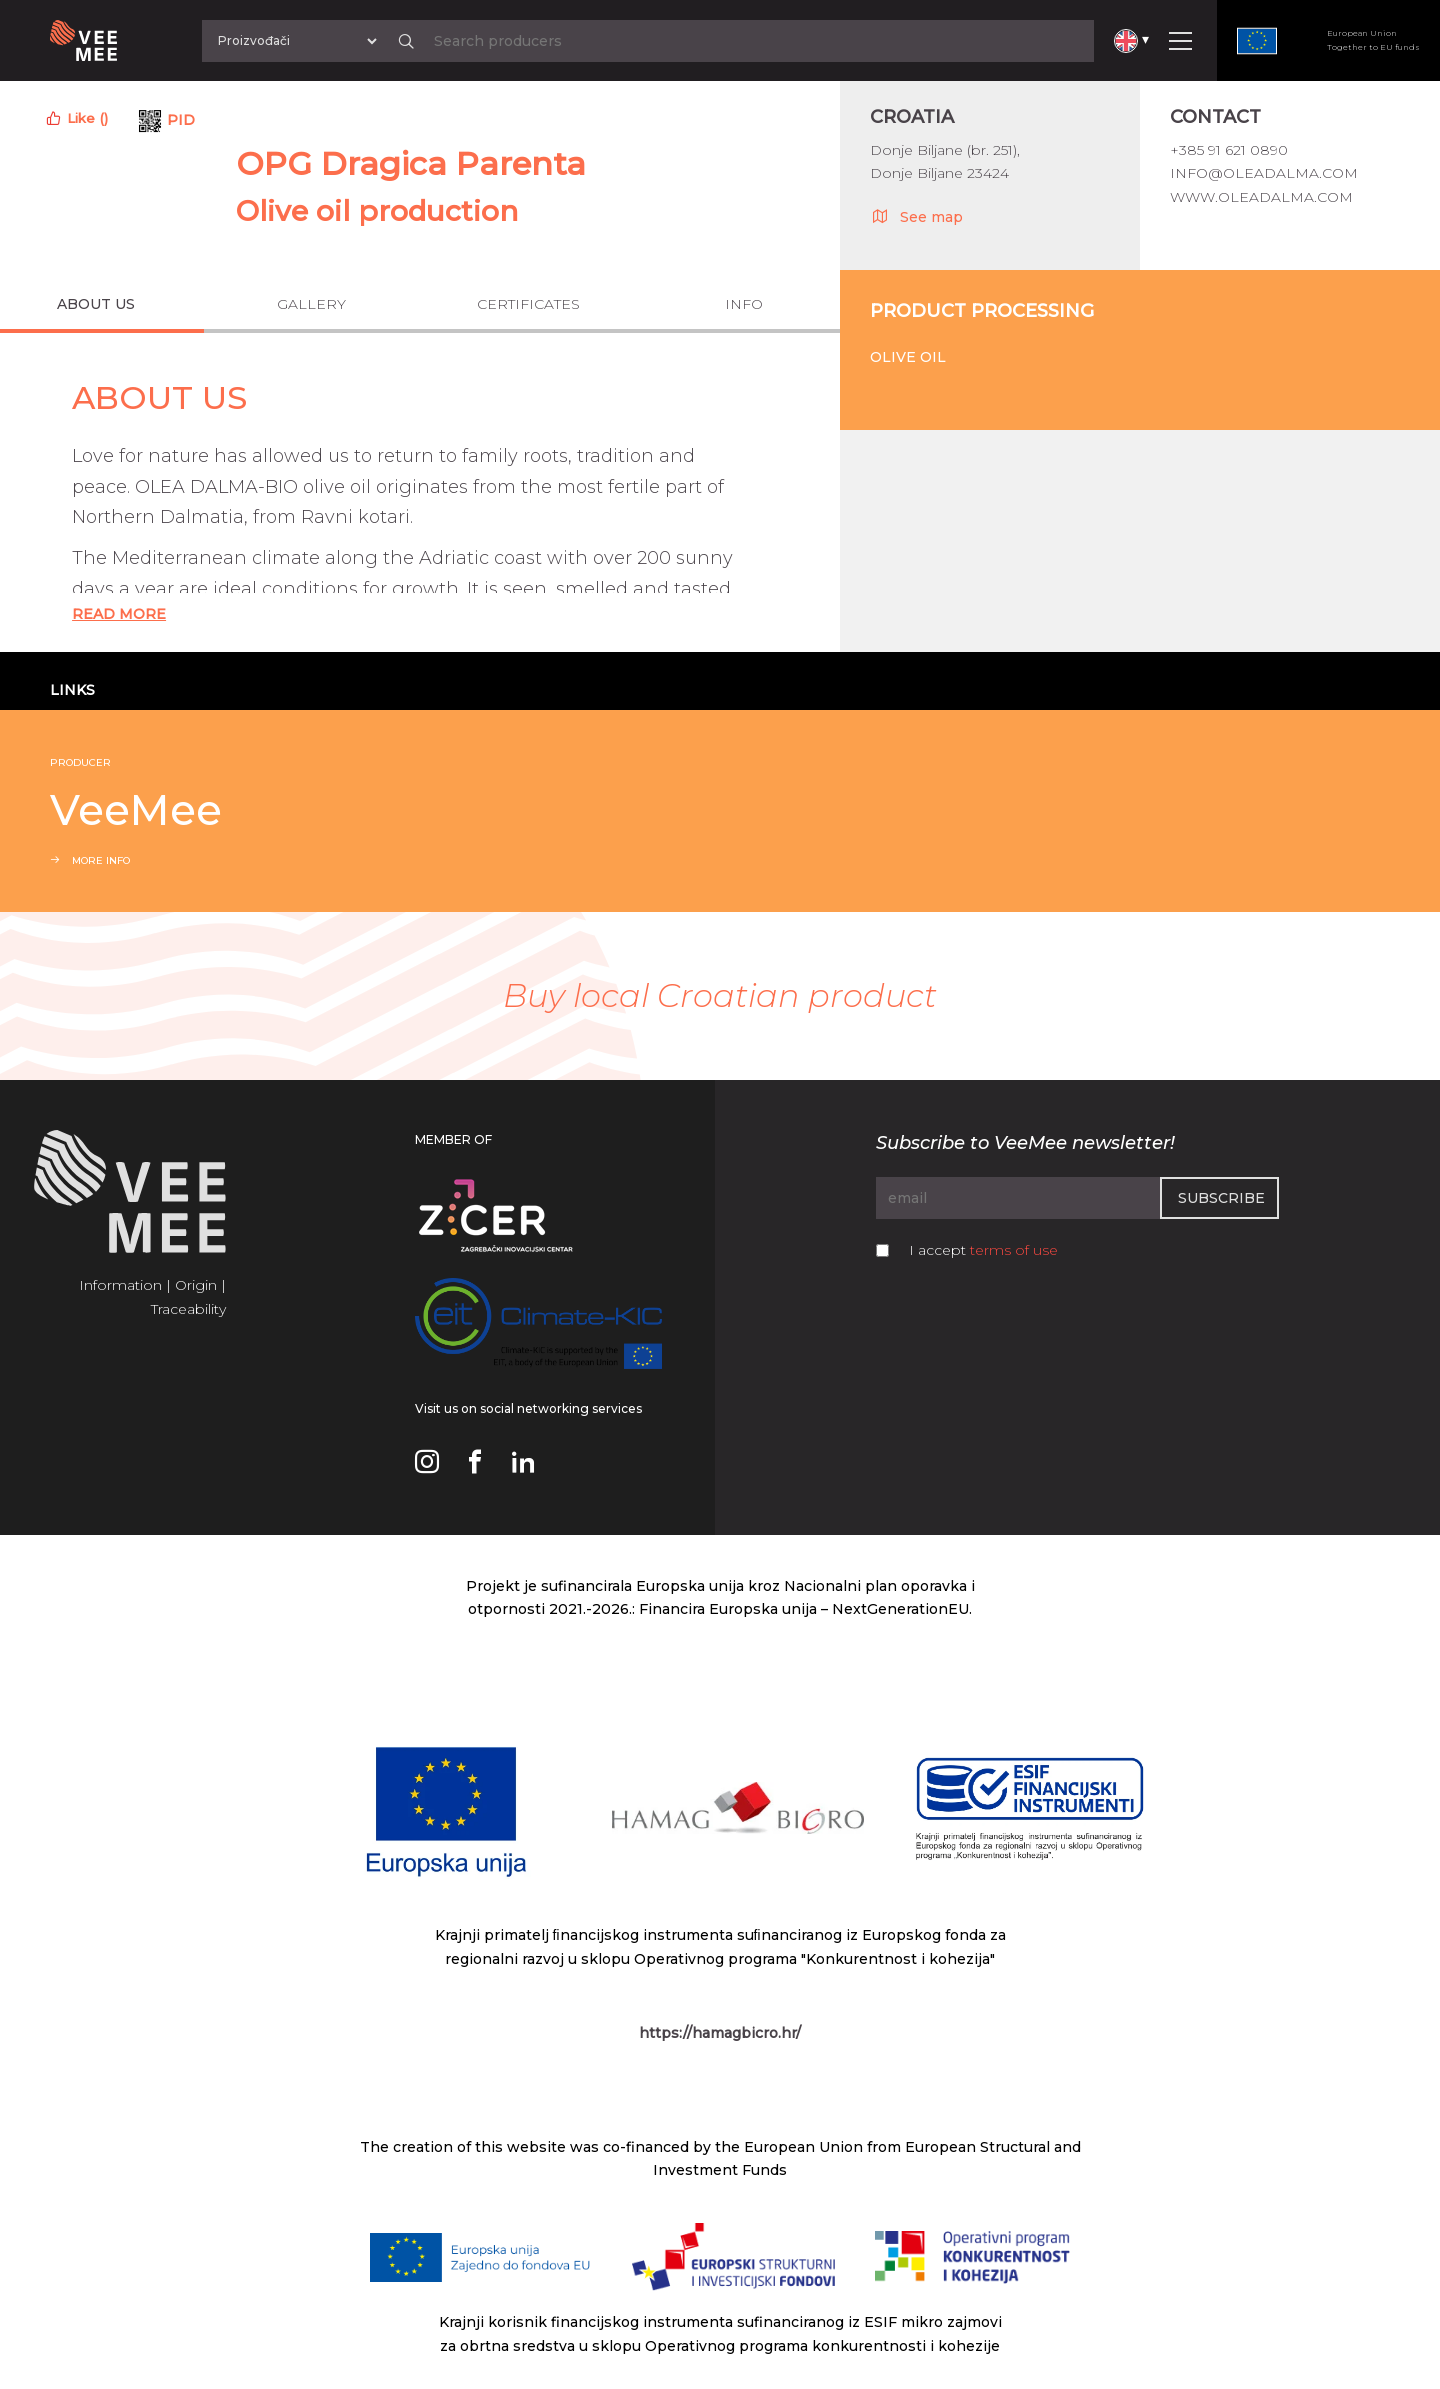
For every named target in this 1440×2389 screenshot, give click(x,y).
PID (181, 120)
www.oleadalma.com (1261, 197)
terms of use (1014, 1250)
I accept (983, 1250)
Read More (119, 614)
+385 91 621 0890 (1229, 150)
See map (916, 216)
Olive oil (908, 357)
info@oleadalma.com (1264, 173)
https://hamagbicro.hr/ (720, 2033)
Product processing (982, 311)
